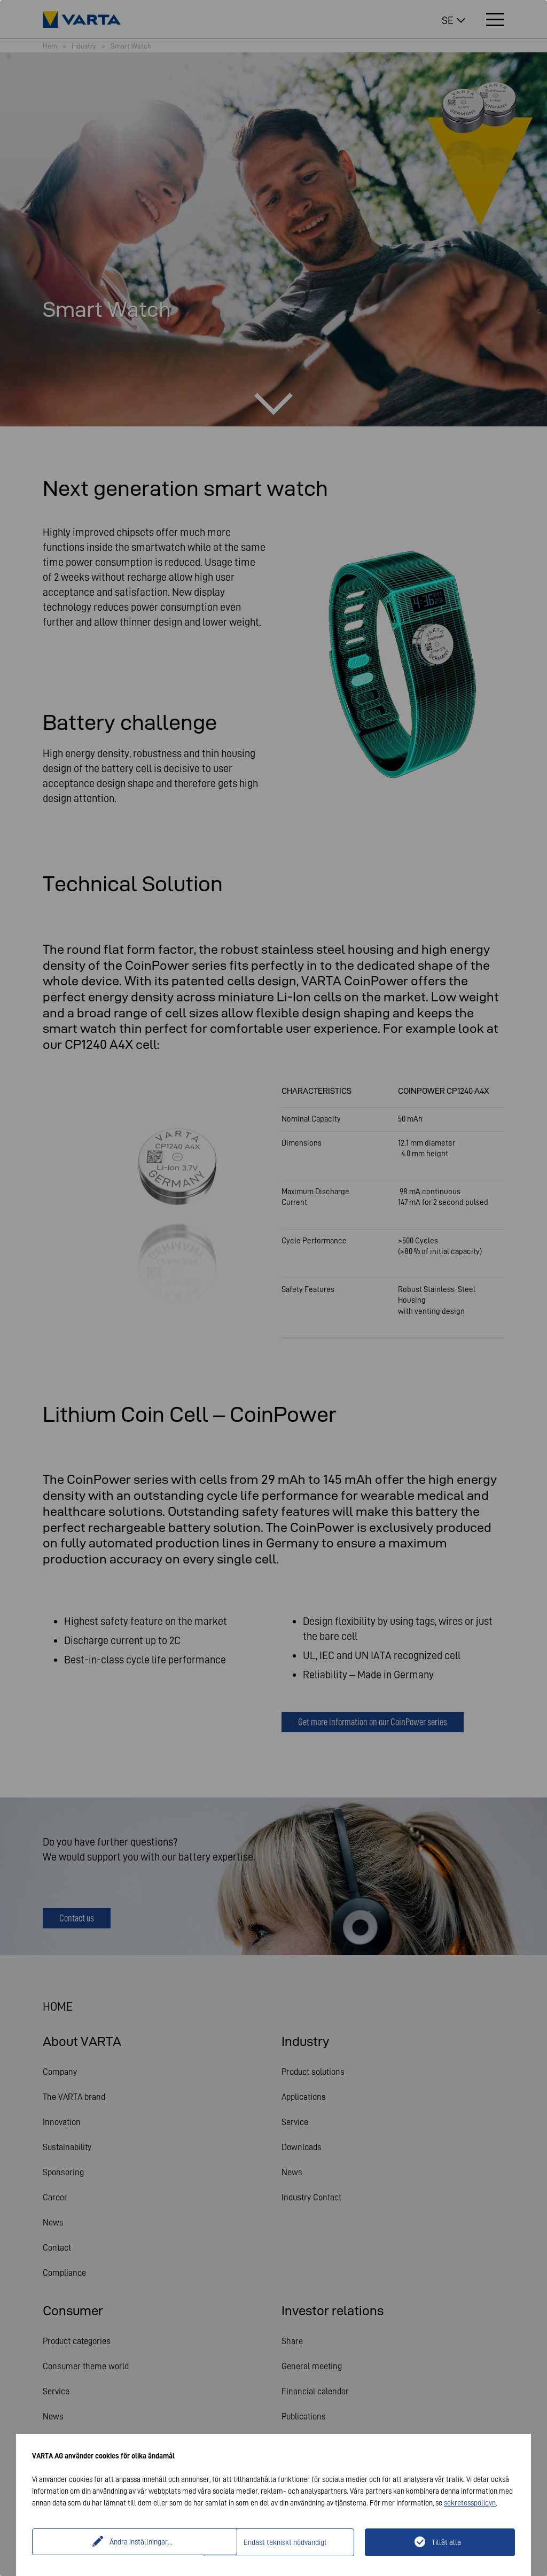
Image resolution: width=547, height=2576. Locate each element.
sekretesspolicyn (470, 2503)
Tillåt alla (446, 2542)
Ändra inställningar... (119, 2542)
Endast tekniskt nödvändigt (285, 2542)
